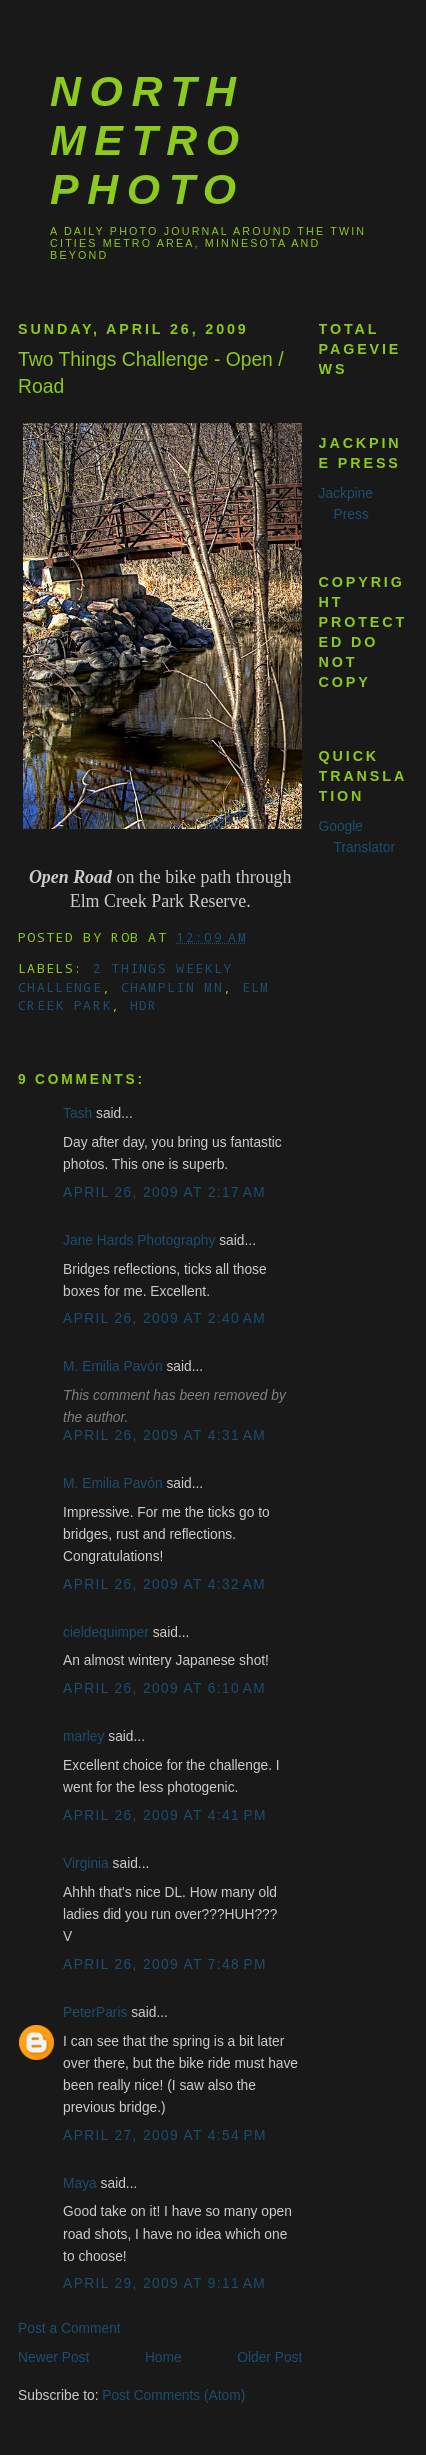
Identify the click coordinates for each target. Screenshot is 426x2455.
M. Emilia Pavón (112, 1366)
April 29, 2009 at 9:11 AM (164, 2283)
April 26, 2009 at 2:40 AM (164, 1318)
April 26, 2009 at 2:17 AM (164, 1192)
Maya (80, 2183)
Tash (77, 1113)
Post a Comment (69, 2328)
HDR (144, 1005)
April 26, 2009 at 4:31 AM (164, 1435)
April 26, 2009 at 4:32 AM (164, 1584)
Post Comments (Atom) (173, 2395)
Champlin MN (172, 987)
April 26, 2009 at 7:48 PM (165, 1964)
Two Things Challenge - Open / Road (150, 373)
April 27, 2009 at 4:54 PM (165, 2135)
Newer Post (53, 2357)
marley (83, 1736)
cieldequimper (106, 1632)
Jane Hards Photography (139, 1240)
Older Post (269, 2357)
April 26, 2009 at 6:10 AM (164, 1688)
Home (163, 2357)
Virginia (86, 1863)
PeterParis (95, 2012)
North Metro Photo (149, 140)
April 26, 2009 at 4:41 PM (165, 1815)
